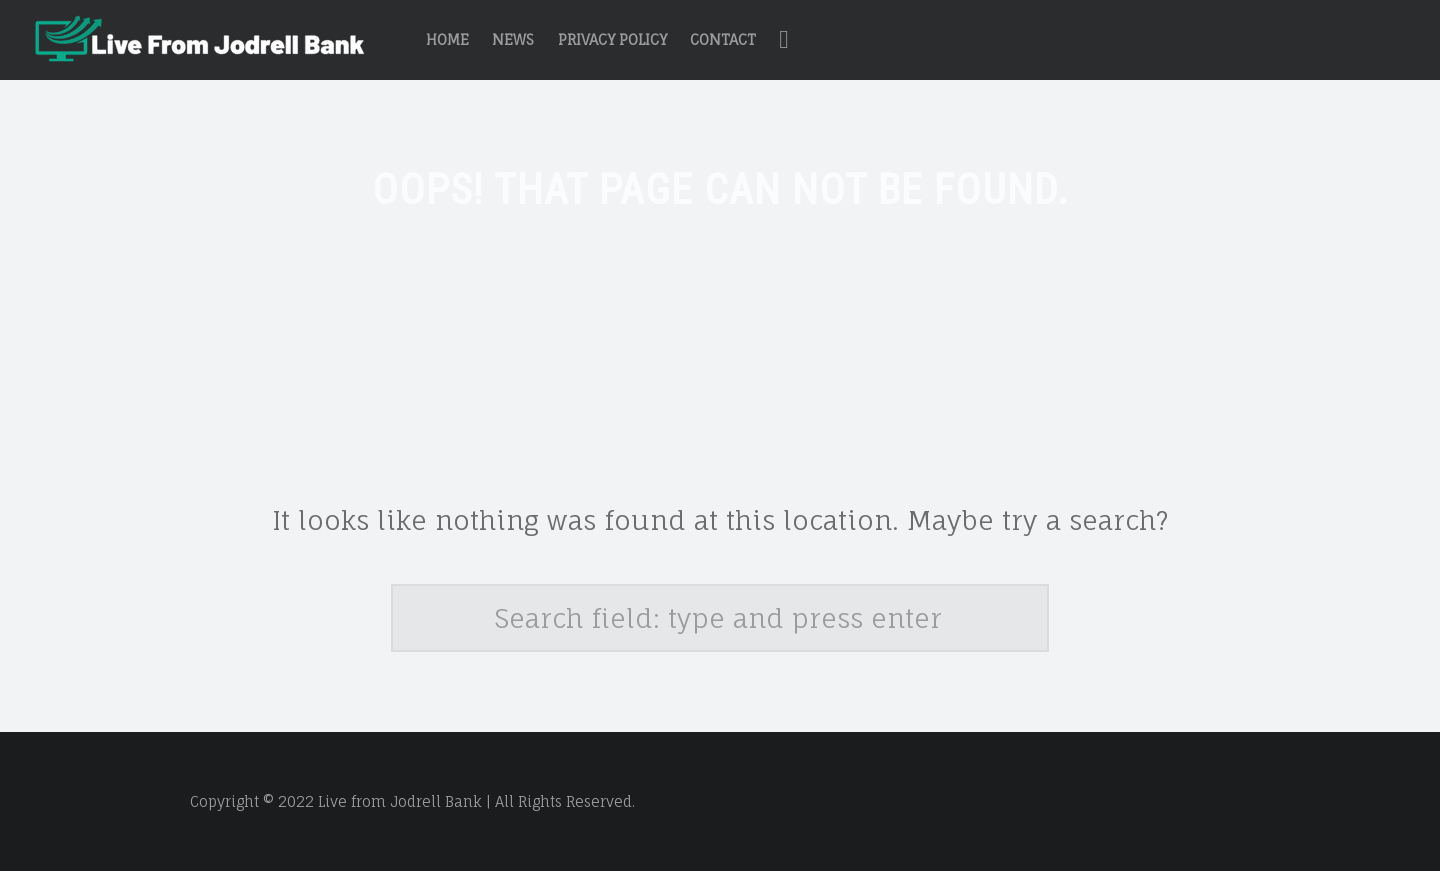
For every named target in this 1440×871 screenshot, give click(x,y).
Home (447, 39)
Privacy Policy (612, 39)
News (513, 39)
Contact (723, 39)
